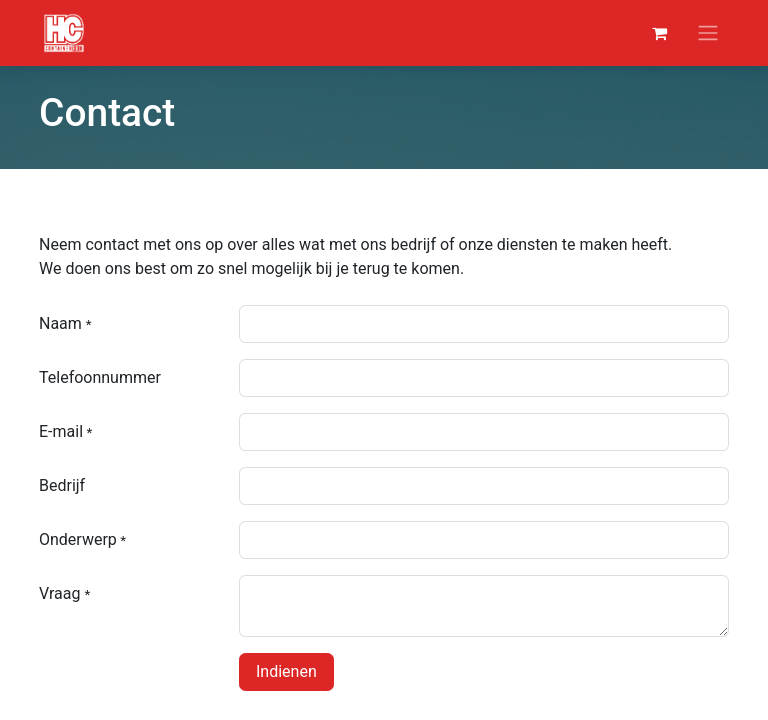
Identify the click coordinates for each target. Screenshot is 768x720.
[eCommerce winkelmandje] (659, 33)
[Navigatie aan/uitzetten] (708, 33)
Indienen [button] (286, 671)
